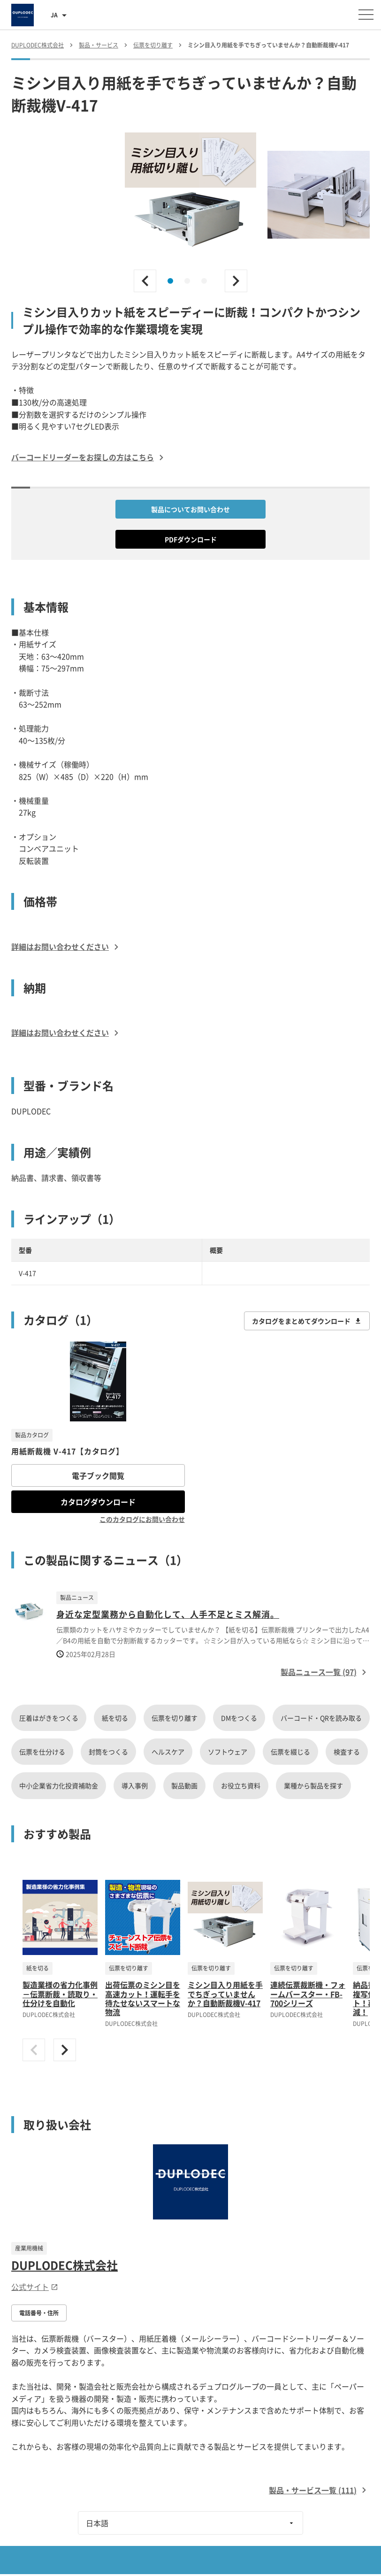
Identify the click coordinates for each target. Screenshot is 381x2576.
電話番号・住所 (39, 2313)
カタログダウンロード (98, 1501)
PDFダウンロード (191, 539)
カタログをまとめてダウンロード (307, 1321)
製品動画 (184, 1785)
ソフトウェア (227, 1751)
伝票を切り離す (175, 1718)
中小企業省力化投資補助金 (58, 1785)
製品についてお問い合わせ (190, 509)
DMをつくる (239, 1718)
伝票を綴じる (290, 1751)
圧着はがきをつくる (48, 1718)
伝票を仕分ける (42, 1751)
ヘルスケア (168, 1751)
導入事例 (135, 1785)
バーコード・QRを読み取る (321, 1718)
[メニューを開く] (366, 14)
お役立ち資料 (240, 1785)
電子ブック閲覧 (98, 1475)
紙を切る (115, 1718)
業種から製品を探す (313, 1785)
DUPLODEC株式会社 (64, 2265)
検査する (347, 1751)
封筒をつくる (108, 1751)
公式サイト (34, 2286)
